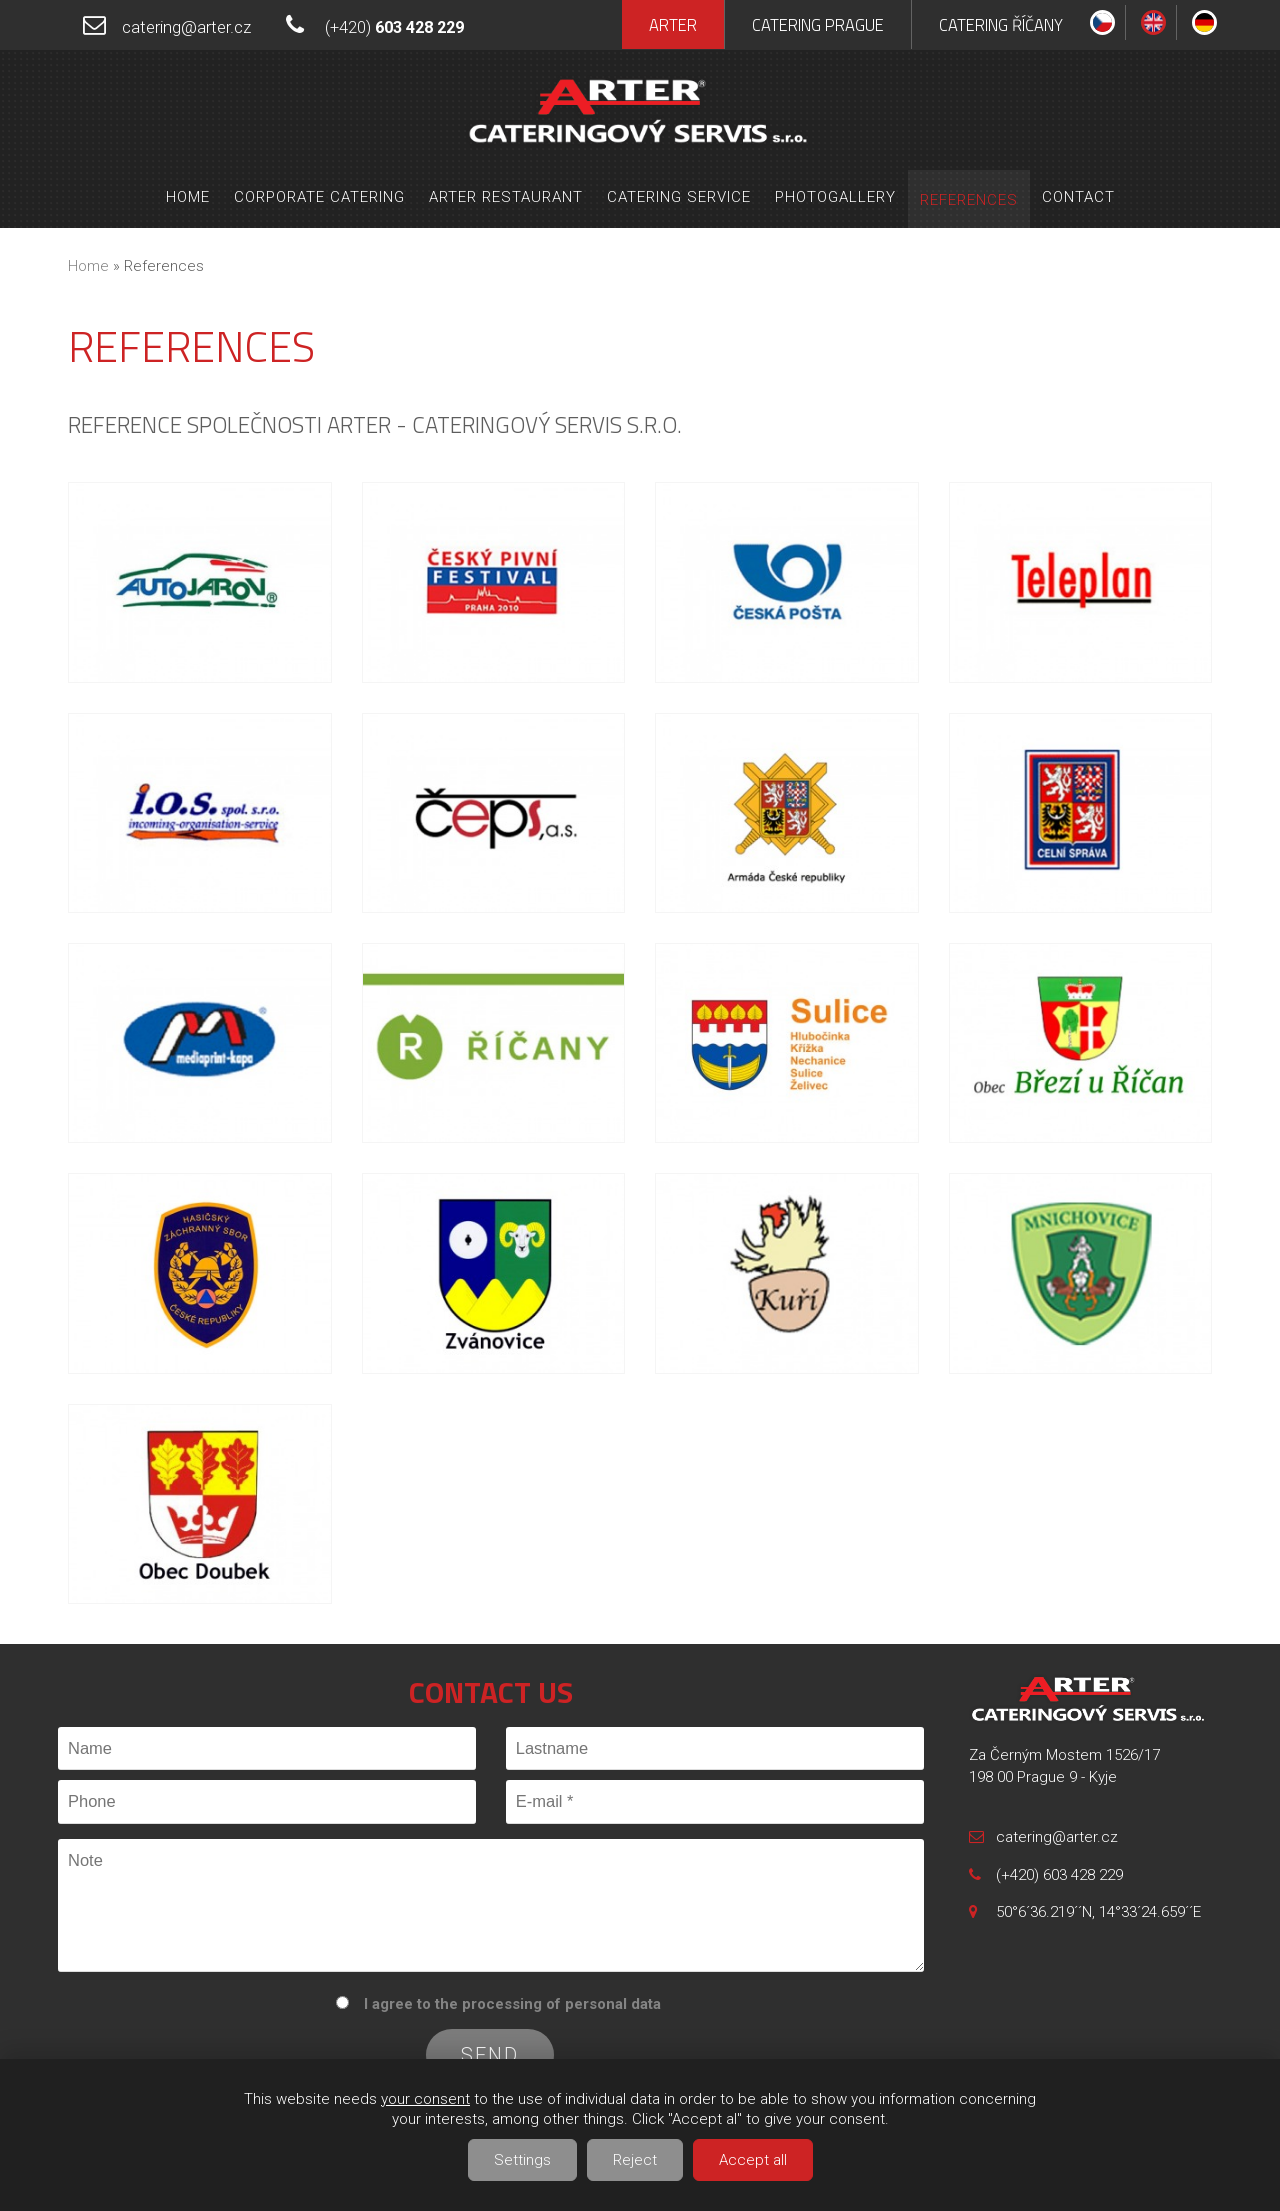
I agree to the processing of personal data (512, 2004)
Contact (1078, 197)
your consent (425, 2099)
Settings (522, 2160)
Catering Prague (818, 24)
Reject (635, 2160)
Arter (673, 24)
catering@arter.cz (186, 27)
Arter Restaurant (506, 197)
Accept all (753, 2160)
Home (188, 197)
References (969, 200)
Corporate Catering (319, 197)
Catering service (679, 197)
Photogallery (835, 197)
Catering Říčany (1001, 24)
